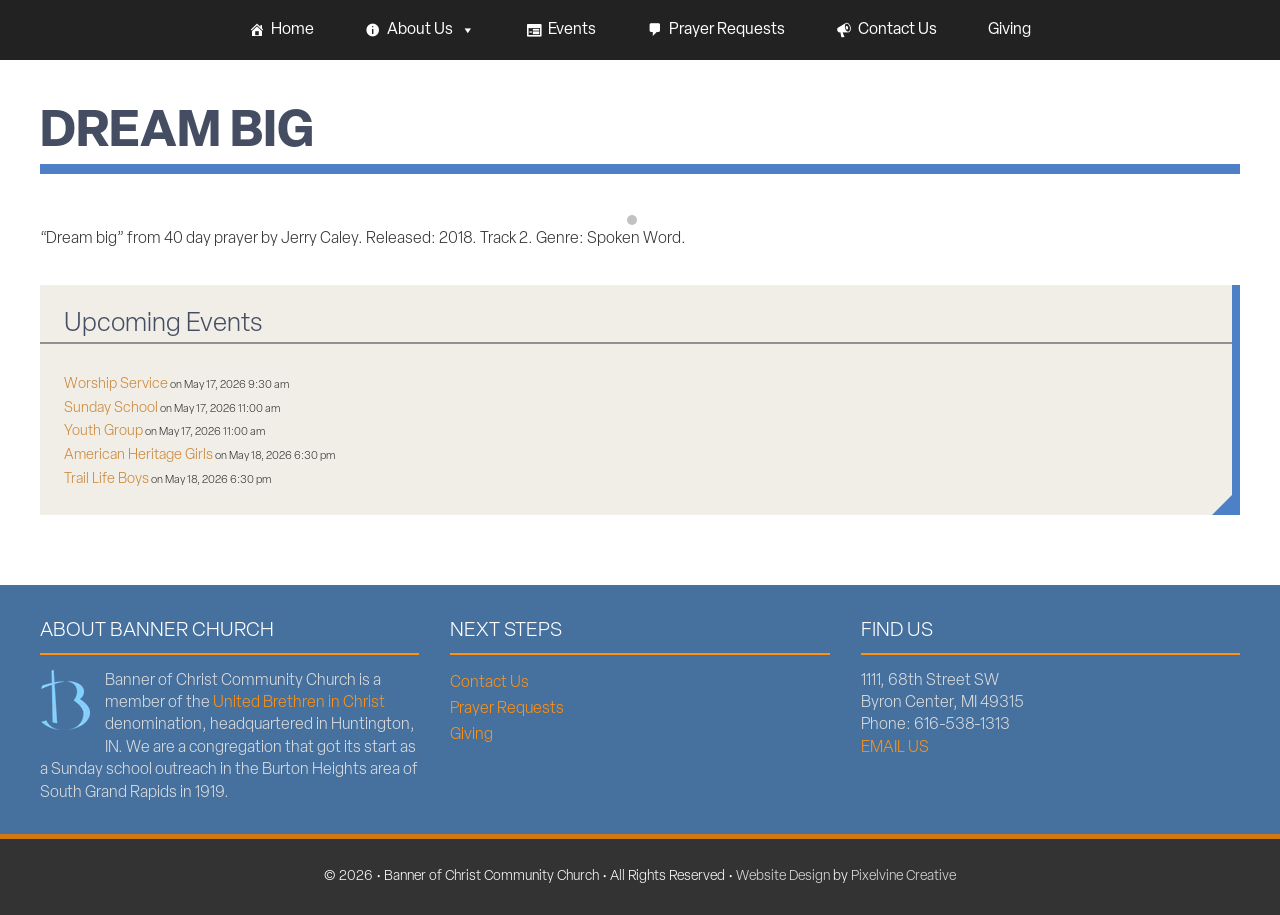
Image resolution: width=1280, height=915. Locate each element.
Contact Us (897, 30)
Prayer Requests (727, 30)
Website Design (783, 876)
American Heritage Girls (138, 455)
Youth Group (103, 431)
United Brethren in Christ (299, 703)
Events (572, 30)
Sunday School (111, 408)
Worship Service (116, 384)
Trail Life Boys (106, 479)
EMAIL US (895, 748)
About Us (431, 30)
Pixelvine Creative (903, 876)
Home (292, 30)
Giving (1009, 30)
